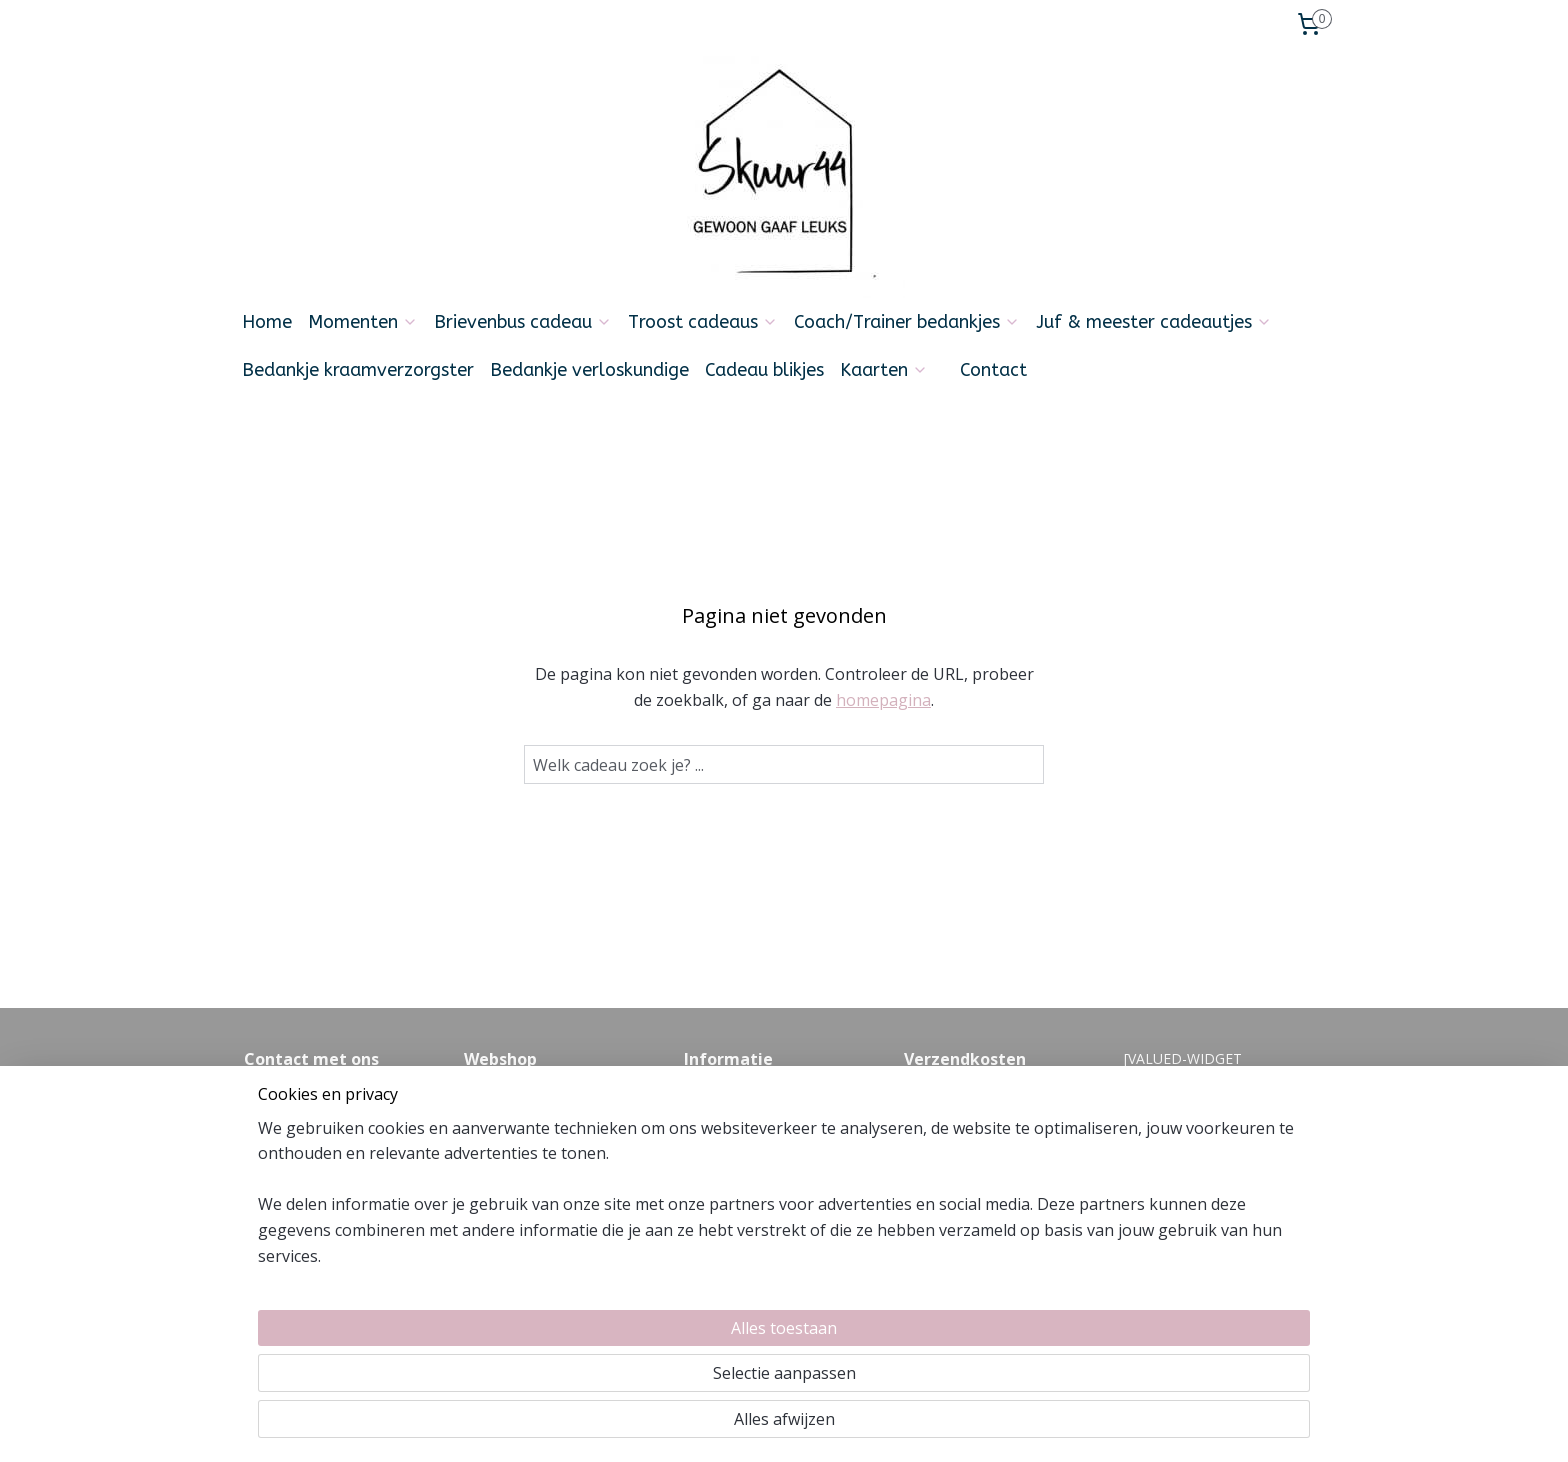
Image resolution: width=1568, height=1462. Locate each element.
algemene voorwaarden (761, 1119)
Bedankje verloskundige (589, 370)
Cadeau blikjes (764, 370)
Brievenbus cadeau (523, 322)
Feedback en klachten (754, 1141)
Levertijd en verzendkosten (551, 1119)
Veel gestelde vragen (751, 1097)
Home (267, 322)
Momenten (363, 322)
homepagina (883, 700)
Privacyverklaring (518, 1231)
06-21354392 (362, 1209)
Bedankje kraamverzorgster (358, 370)
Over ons (493, 1097)
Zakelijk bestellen (519, 1209)
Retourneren (504, 1164)
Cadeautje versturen (529, 1186)
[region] (652, 1373)
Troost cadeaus (703, 322)
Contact (993, 370)
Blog (699, 1164)
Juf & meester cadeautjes (1154, 322)
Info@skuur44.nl (296, 1186)
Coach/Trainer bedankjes (907, 322)
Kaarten (884, 370)
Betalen (489, 1141)
